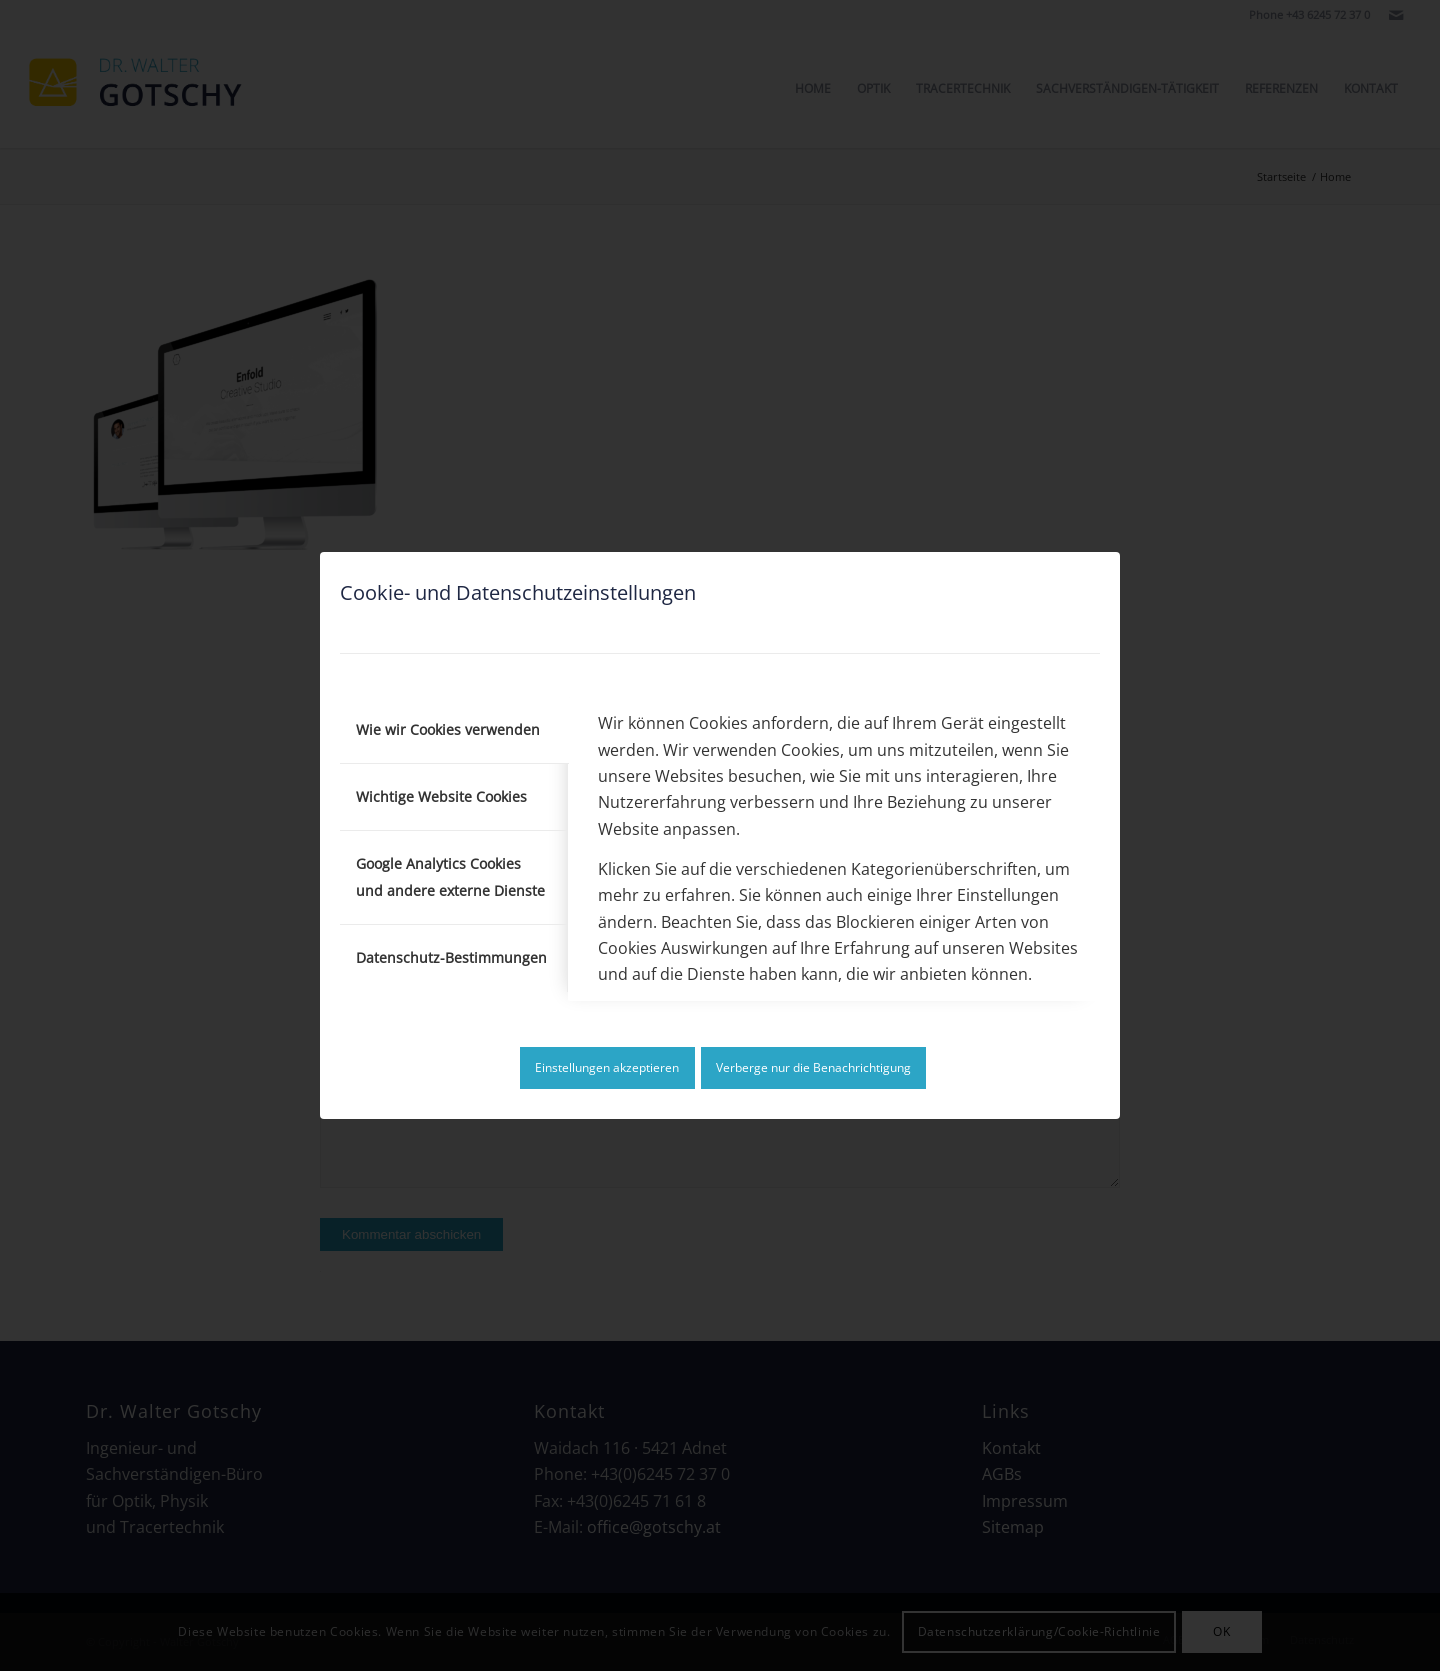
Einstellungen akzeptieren (607, 1067)
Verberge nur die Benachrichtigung (813, 1067)
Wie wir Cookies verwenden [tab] (448, 729)
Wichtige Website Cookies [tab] (441, 796)
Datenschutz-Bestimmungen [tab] (451, 957)
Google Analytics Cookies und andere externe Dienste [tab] (450, 876)
